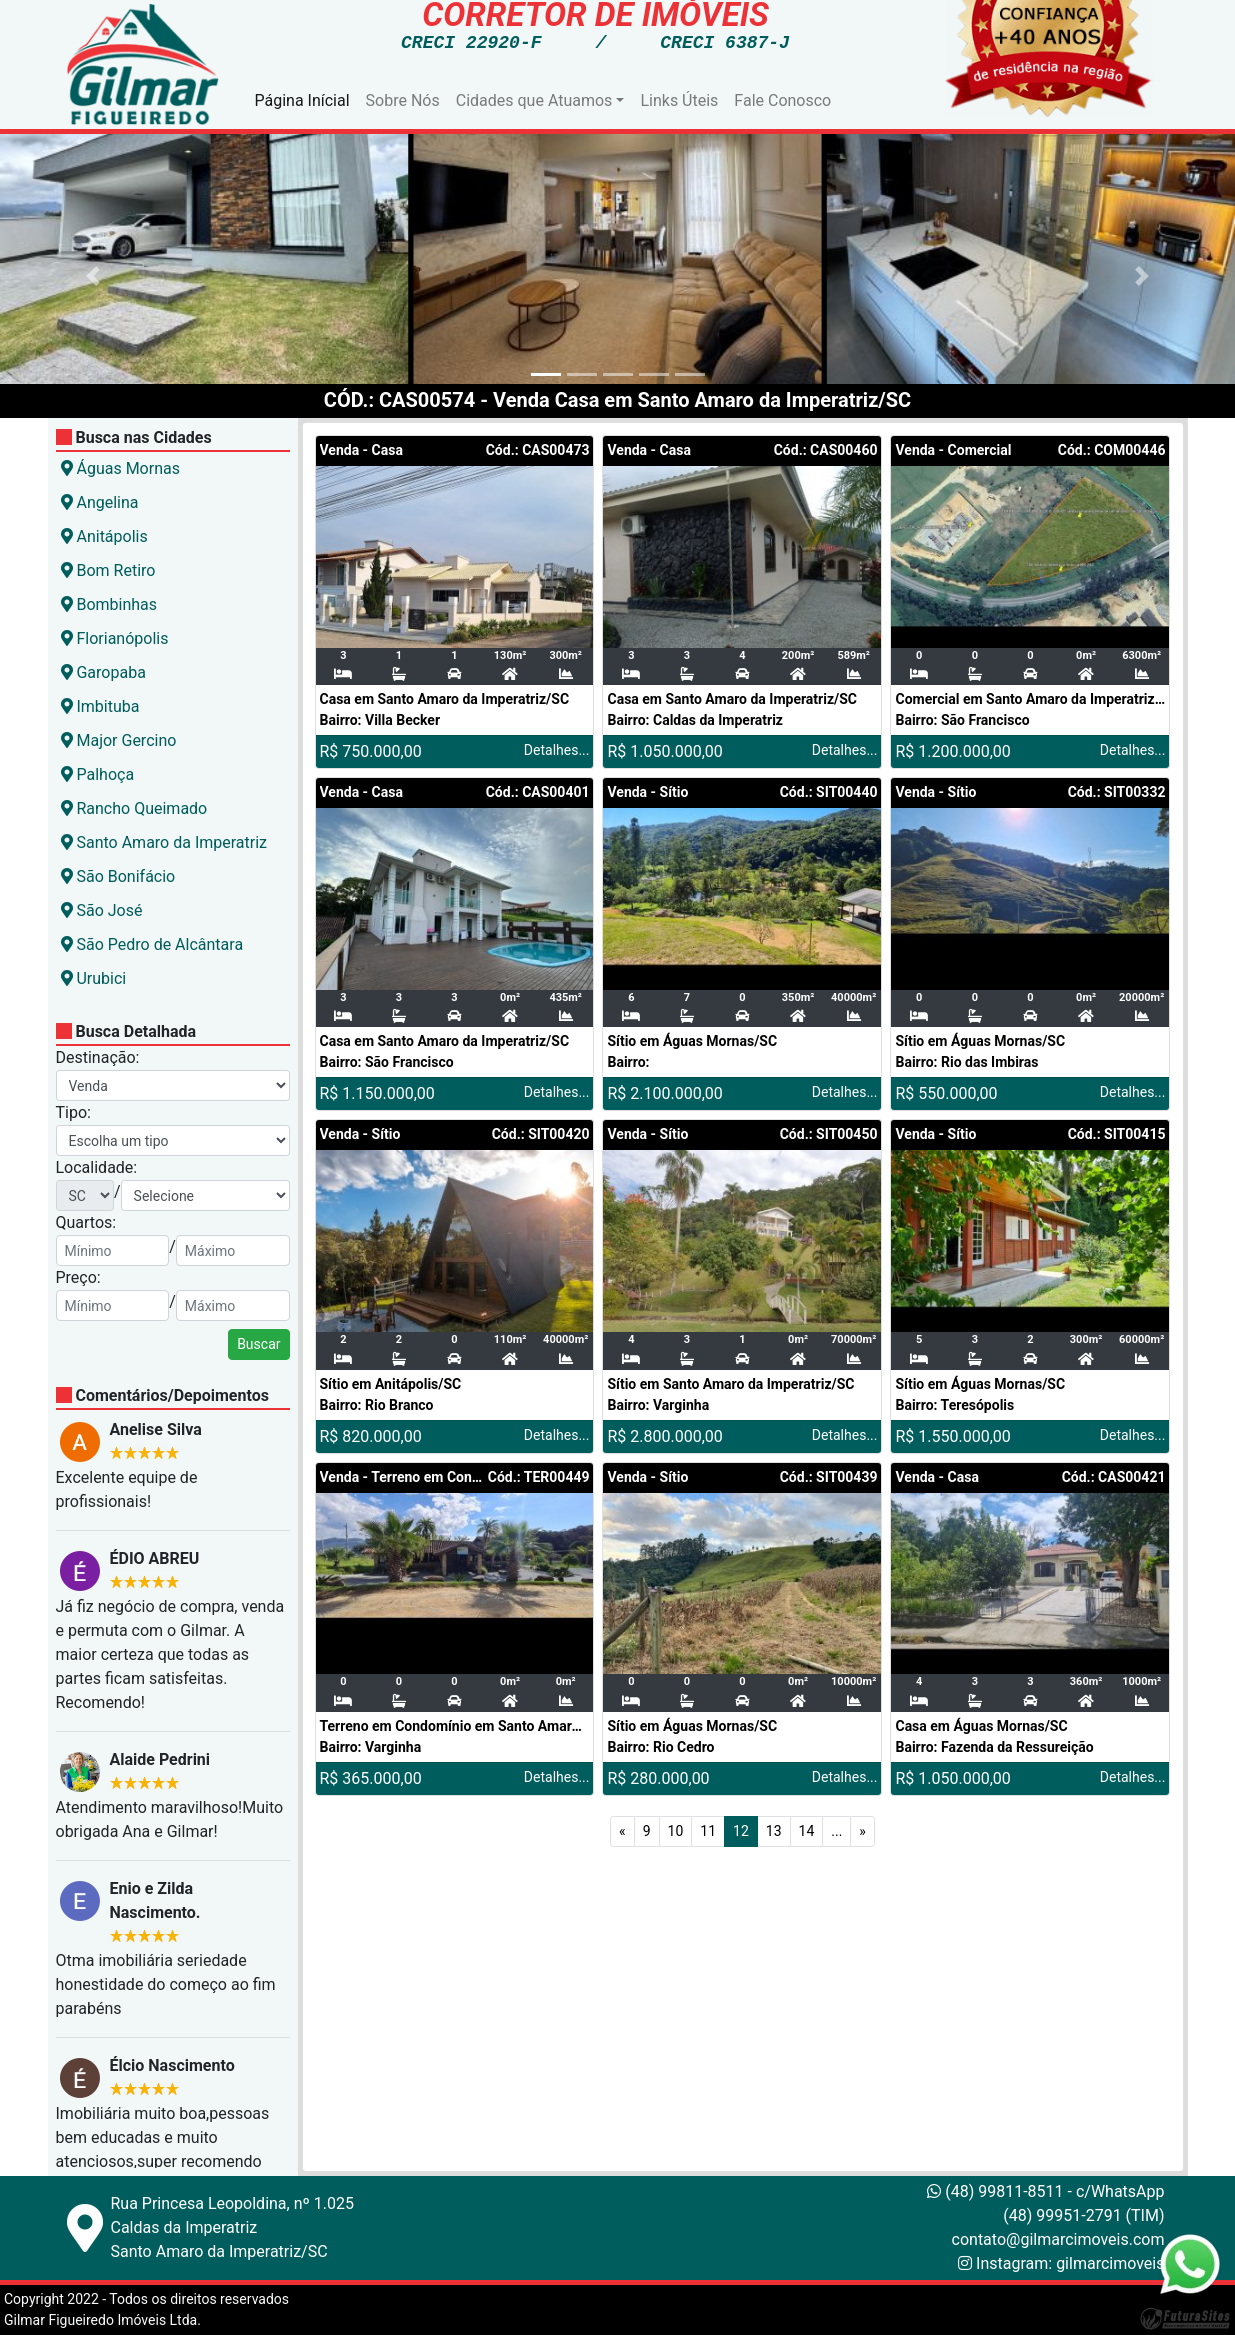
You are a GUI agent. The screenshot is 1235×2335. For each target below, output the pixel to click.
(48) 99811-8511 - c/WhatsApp (1045, 2191)
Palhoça (98, 774)
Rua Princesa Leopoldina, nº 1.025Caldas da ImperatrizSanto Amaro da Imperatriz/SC (232, 2227)
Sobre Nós (403, 100)
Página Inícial (302, 100)
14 (807, 1831)
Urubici (94, 978)
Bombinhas (109, 604)
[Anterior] (622, 1831)
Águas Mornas (120, 468)
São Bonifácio (118, 876)
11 (708, 1831)
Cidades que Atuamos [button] (534, 100)
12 (741, 1831)
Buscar (258, 1344)
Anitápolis (104, 536)
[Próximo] (862, 1831)
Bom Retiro (108, 570)
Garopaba (103, 672)
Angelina (100, 502)
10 (676, 1831)
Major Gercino (119, 740)
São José (102, 910)
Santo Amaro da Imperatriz (164, 842)
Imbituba (100, 706)
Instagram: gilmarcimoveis (1070, 2263)
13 (774, 1831)
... (836, 1831)
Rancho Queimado (134, 808)
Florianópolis (115, 638)
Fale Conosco (782, 100)
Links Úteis (679, 100)
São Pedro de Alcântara (152, 944)
